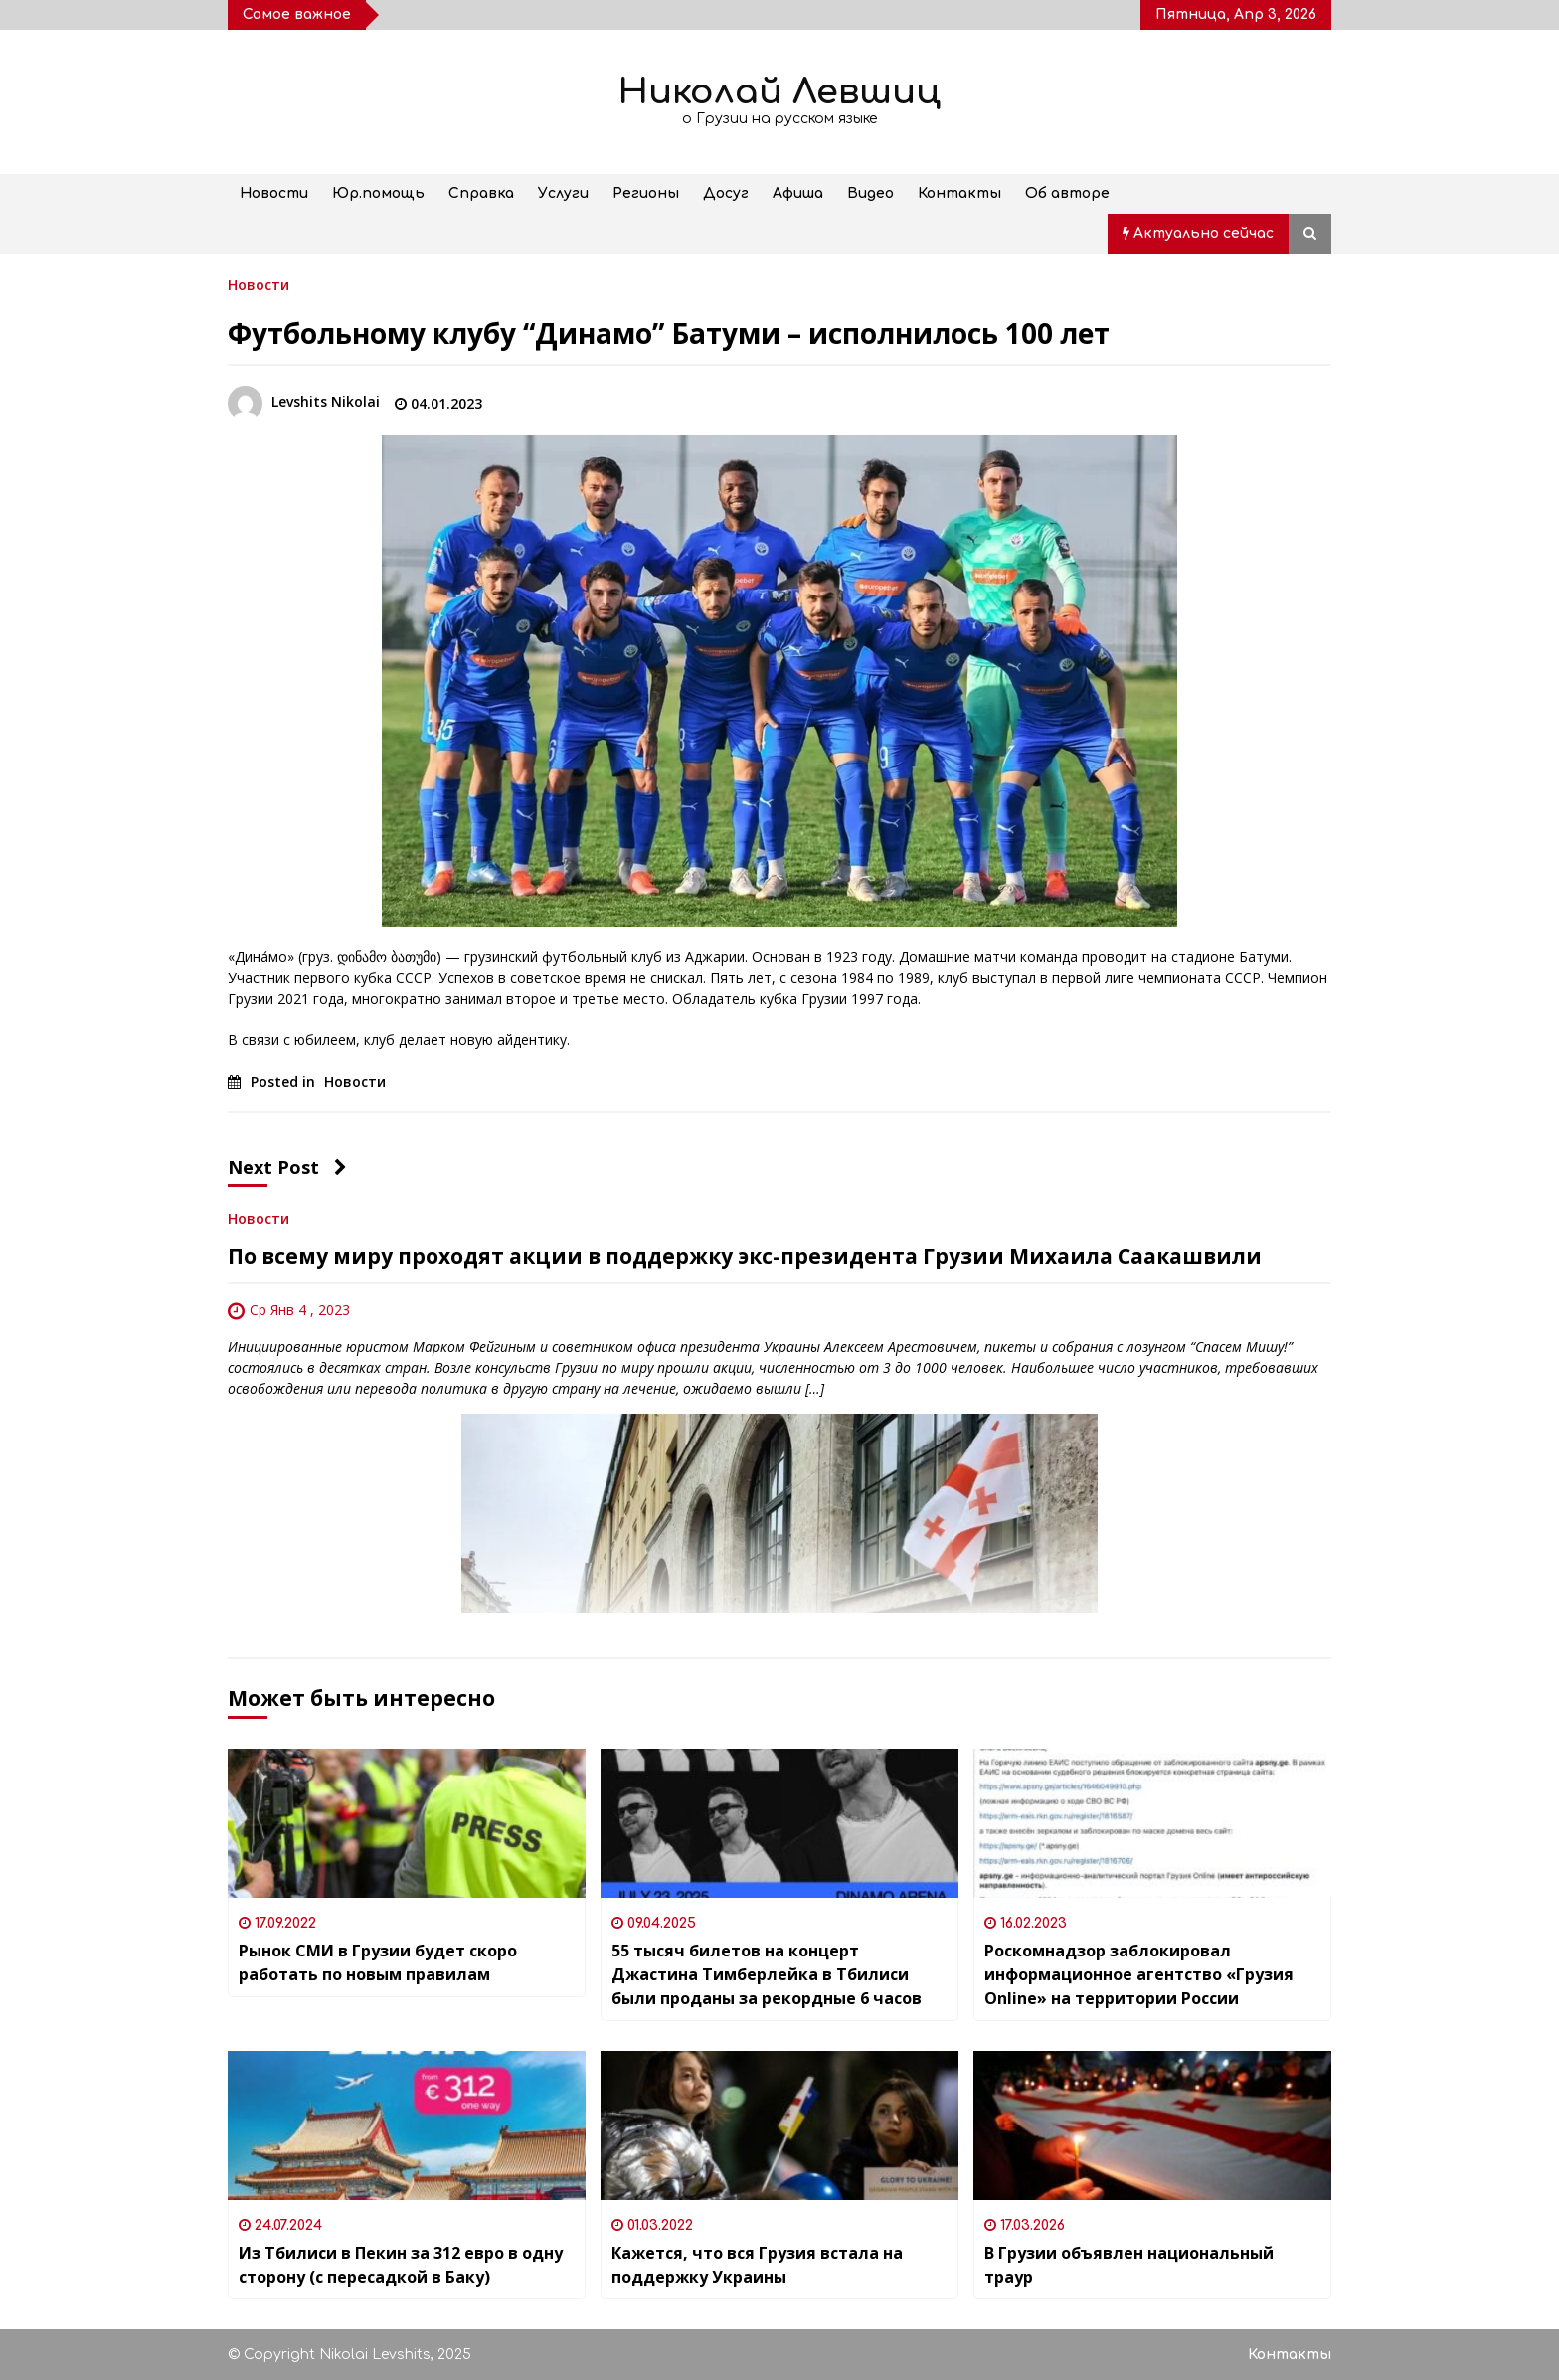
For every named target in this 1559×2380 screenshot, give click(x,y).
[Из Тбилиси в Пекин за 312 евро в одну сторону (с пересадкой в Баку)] (407, 2125)
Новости (274, 193)
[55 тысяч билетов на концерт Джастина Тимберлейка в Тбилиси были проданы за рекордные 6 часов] (779, 1823)
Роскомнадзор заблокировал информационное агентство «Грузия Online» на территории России (1139, 1974)
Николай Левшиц (779, 92)
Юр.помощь (378, 193)
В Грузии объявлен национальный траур (1129, 2265)
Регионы (645, 193)
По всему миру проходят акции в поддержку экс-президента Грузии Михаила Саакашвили (745, 1256)
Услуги (563, 193)
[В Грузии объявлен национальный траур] (1152, 2125)
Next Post (287, 1167)
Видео (870, 193)
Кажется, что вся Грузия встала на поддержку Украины (757, 2265)
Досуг (726, 193)
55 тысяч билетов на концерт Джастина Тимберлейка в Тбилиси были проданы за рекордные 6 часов (766, 1974)
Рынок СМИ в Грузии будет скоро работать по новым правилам (378, 1962)
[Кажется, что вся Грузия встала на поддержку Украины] (779, 2125)
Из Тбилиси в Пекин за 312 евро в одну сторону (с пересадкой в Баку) (401, 2265)
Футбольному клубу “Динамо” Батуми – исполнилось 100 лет (669, 333)
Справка (481, 193)
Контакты (959, 193)
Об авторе (1067, 193)
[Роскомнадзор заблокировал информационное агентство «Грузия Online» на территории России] (1152, 1823)
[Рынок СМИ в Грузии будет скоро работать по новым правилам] (407, 1823)
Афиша (798, 193)
